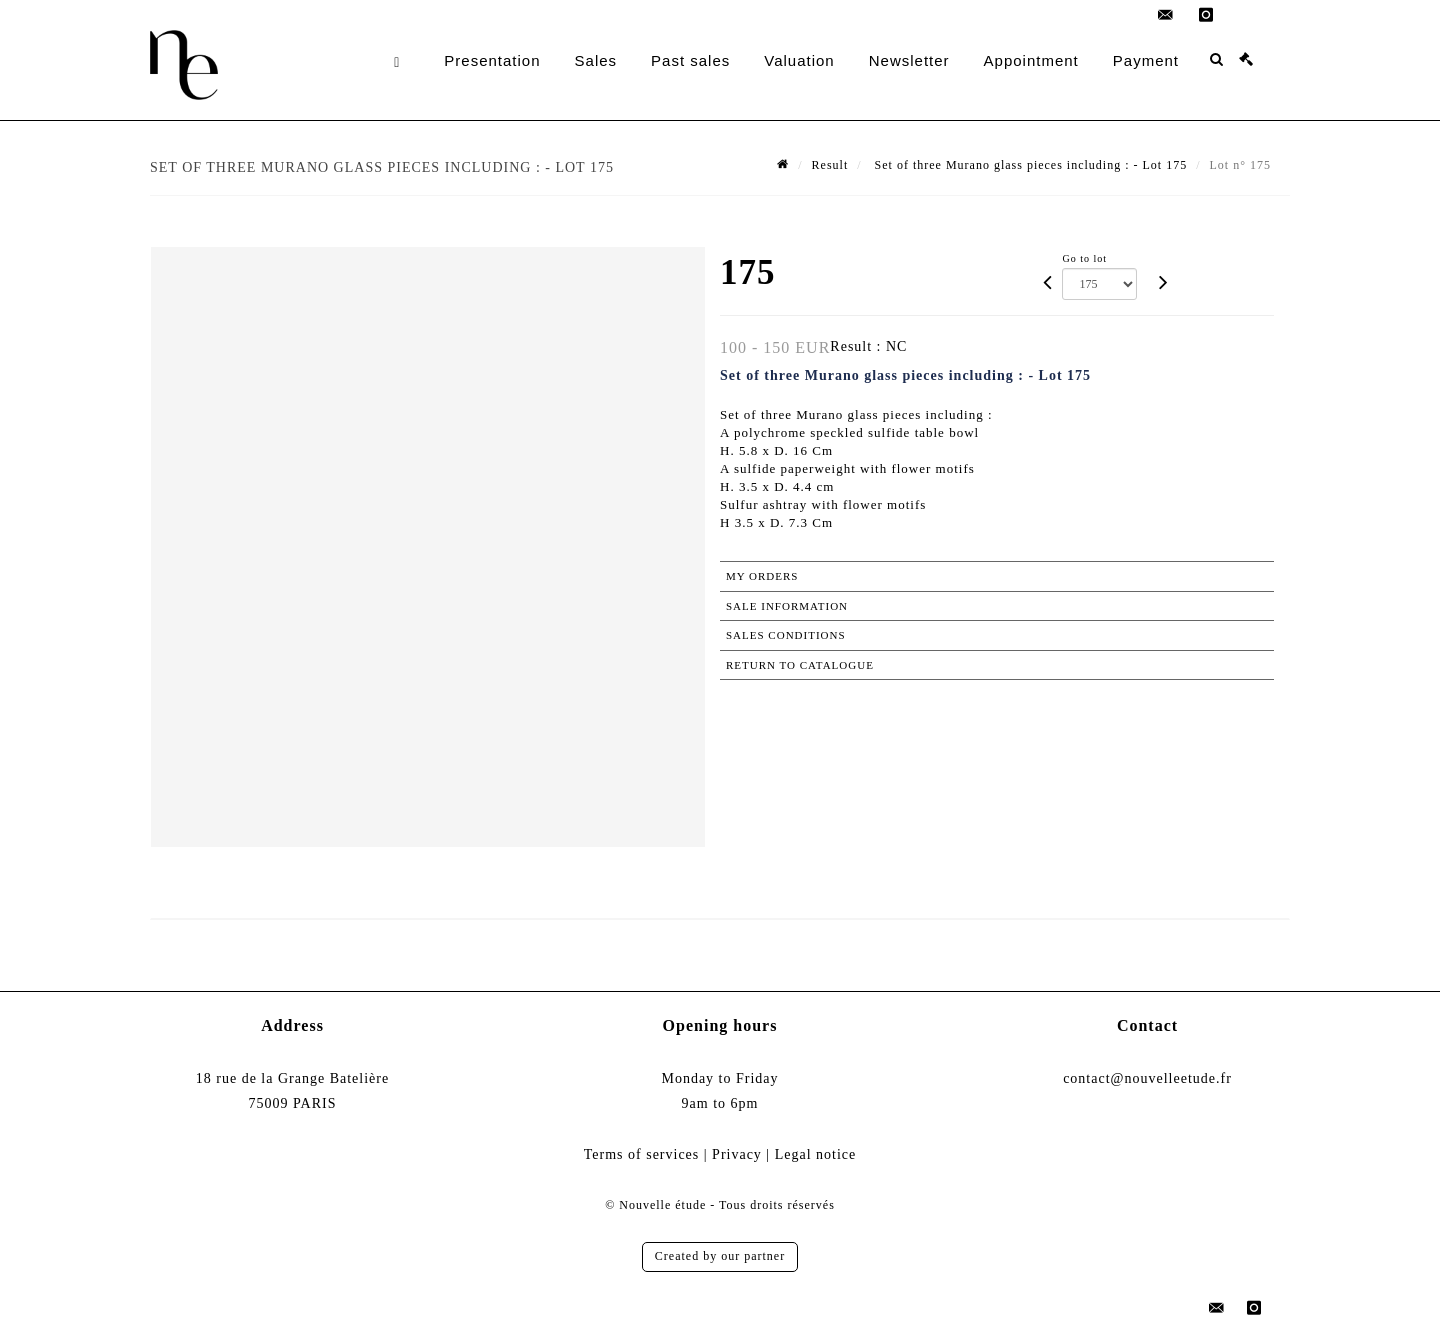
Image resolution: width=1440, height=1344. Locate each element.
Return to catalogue (800, 665)
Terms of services (642, 1154)
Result (830, 165)
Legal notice (816, 1154)
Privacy (737, 1154)
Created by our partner (720, 1256)
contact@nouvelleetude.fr (1147, 1078)
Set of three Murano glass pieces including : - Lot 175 (1029, 165)
